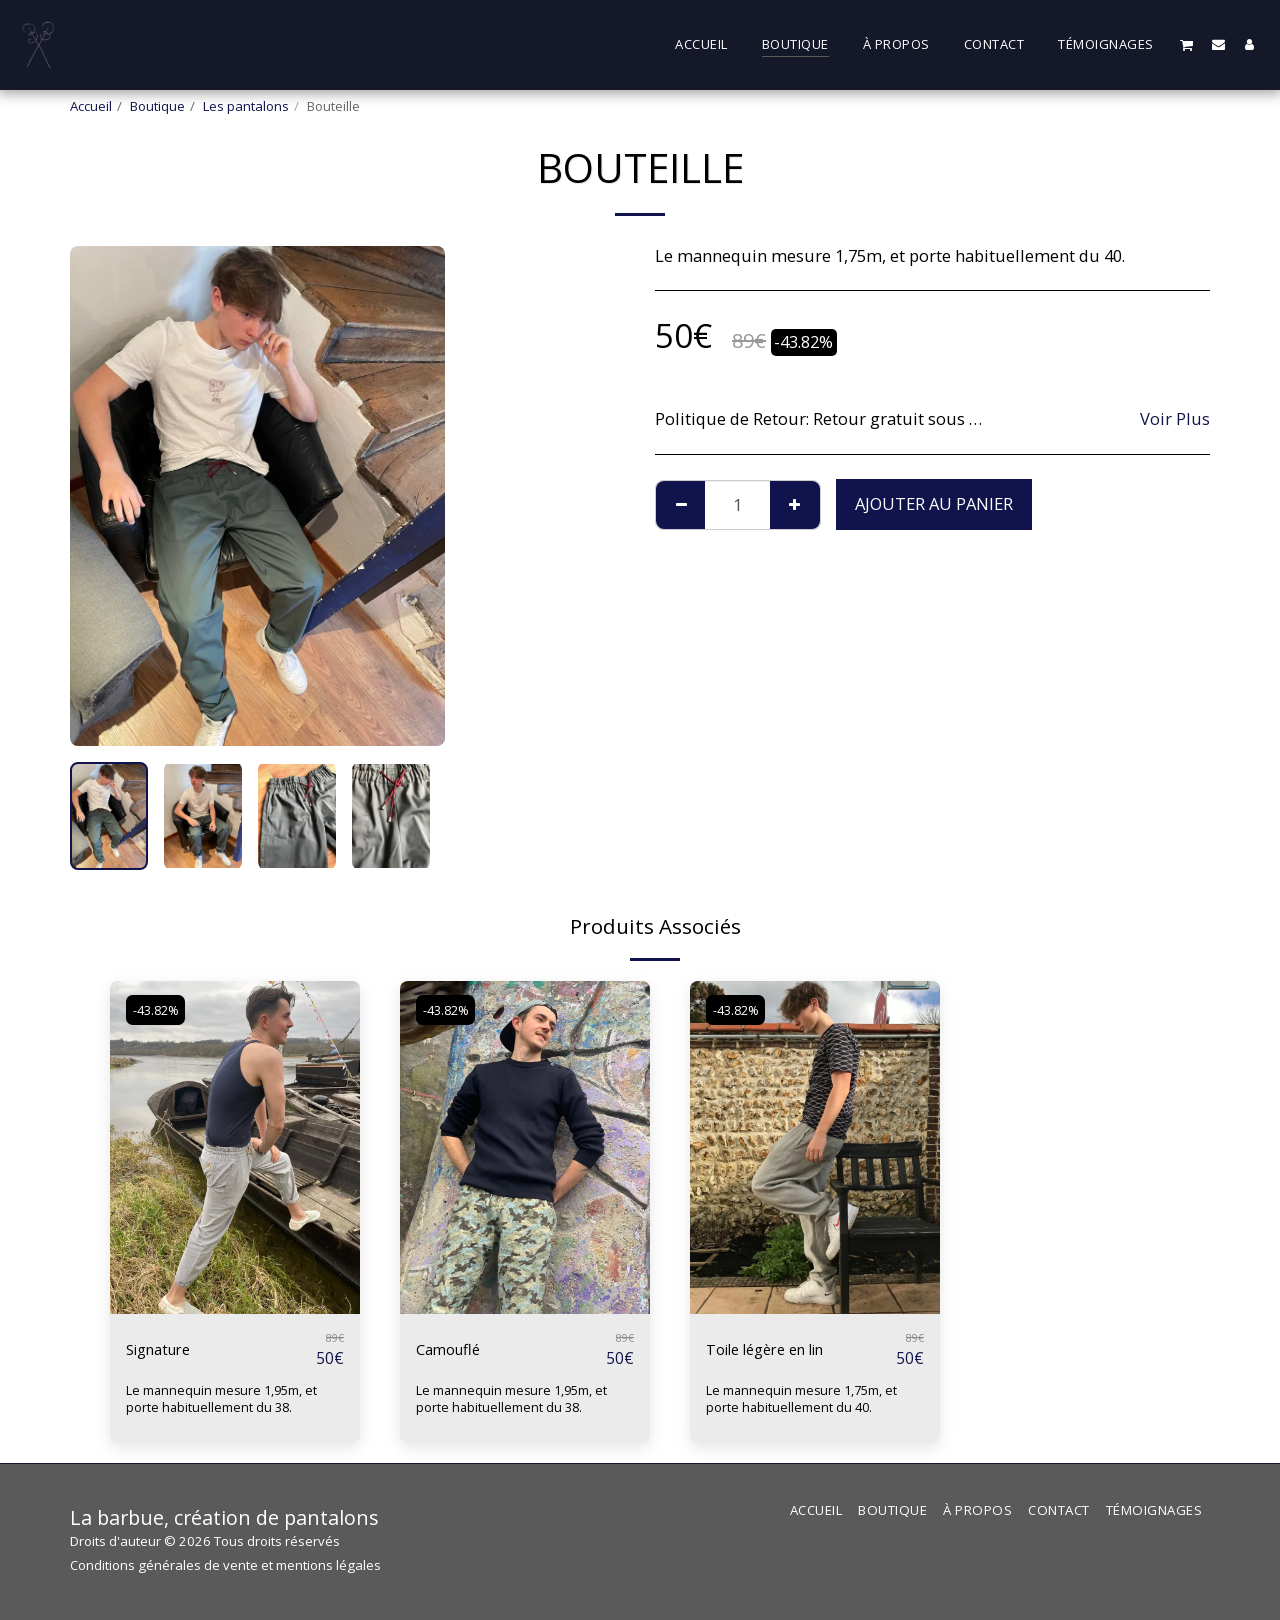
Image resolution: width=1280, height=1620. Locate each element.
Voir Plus (1175, 419)
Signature (164, 1349)
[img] (235, 1147)
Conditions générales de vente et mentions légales (225, 1565)
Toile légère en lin (776, 1349)
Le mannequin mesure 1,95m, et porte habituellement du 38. (224, 1398)
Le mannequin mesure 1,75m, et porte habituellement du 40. (804, 1398)
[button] (1187, 44)
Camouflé (453, 1349)
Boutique (157, 106)
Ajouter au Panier (934, 503)
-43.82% (159, 1010)
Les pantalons (246, 106)
